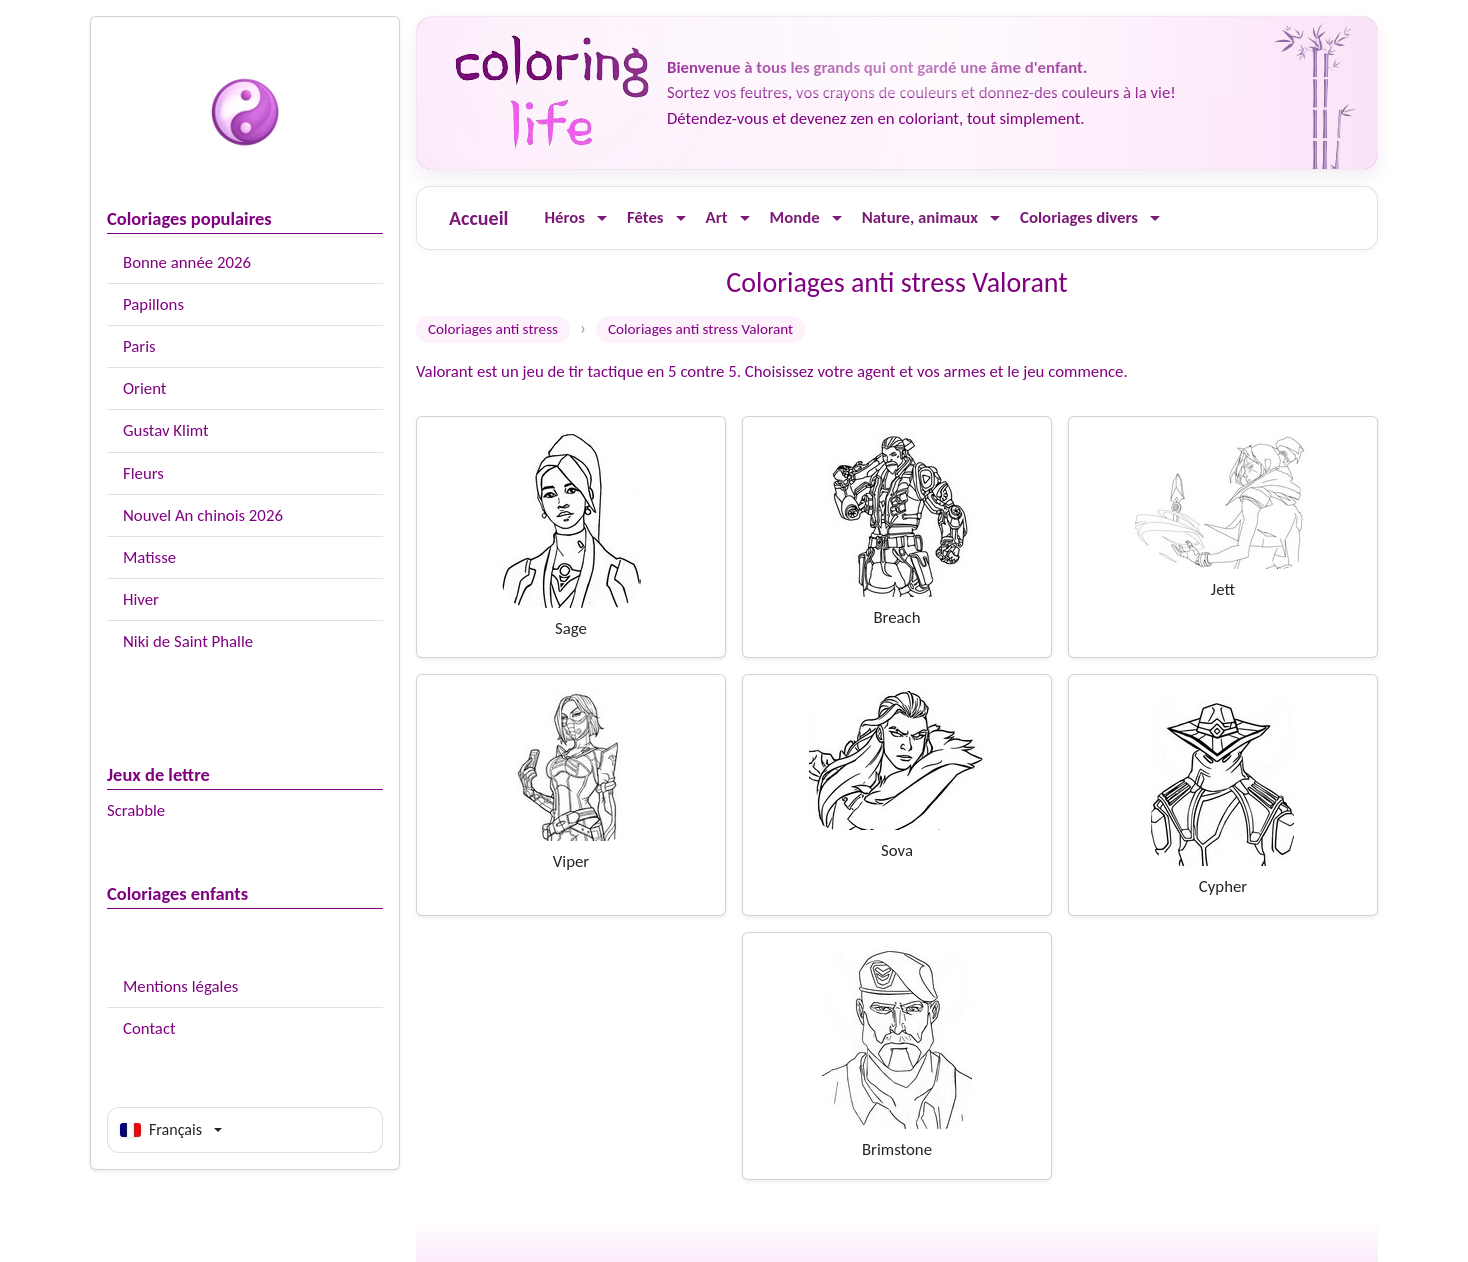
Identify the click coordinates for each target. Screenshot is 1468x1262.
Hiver (141, 599)
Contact (149, 1028)
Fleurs (143, 473)
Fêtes (645, 217)
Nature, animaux (920, 217)
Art (717, 217)
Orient (144, 388)
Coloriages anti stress (493, 329)
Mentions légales (180, 986)
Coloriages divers (1079, 217)
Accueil (478, 218)
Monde (795, 217)
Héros (564, 217)
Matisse (149, 557)
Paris (139, 346)
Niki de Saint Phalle (188, 641)
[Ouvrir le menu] (602, 218)
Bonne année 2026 (187, 262)
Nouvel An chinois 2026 (203, 515)
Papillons (153, 304)
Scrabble (136, 810)
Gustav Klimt (166, 430)
